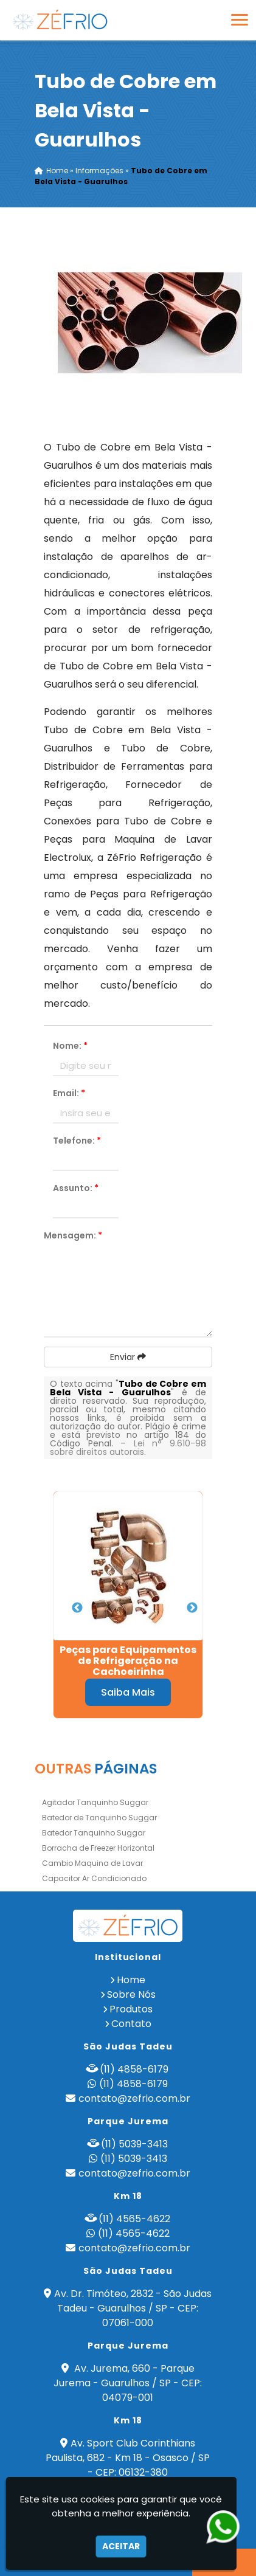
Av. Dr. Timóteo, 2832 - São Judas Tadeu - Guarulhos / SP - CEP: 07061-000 (133, 2308)
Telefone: (77, 1140)
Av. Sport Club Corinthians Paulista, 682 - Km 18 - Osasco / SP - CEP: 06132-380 (128, 2457)
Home (131, 1980)
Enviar (128, 1357)
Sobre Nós (131, 1994)
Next (192, 1608)
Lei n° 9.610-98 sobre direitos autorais (128, 1447)
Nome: (70, 1046)
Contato (131, 2024)
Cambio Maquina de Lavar (92, 1863)
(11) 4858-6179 (134, 2069)
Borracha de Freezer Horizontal (98, 1848)
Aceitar (121, 2546)
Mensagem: (73, 1235)
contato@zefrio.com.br (134, 2098)
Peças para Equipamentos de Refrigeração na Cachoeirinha (128, 1661)
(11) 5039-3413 (134, 2144)
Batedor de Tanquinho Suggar (99, 1817)
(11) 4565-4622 (134, 2219)
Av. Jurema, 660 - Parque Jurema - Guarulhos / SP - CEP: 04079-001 (128, 2383)
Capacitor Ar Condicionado (94, 1878)
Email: (69, 1093)
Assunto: (76, 1188)
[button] (239, 20)
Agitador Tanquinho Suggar (95, 1802)
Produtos (131, 2009)
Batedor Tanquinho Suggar (93, 1833)
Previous (77, 1608)
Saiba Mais (128, 1692)
